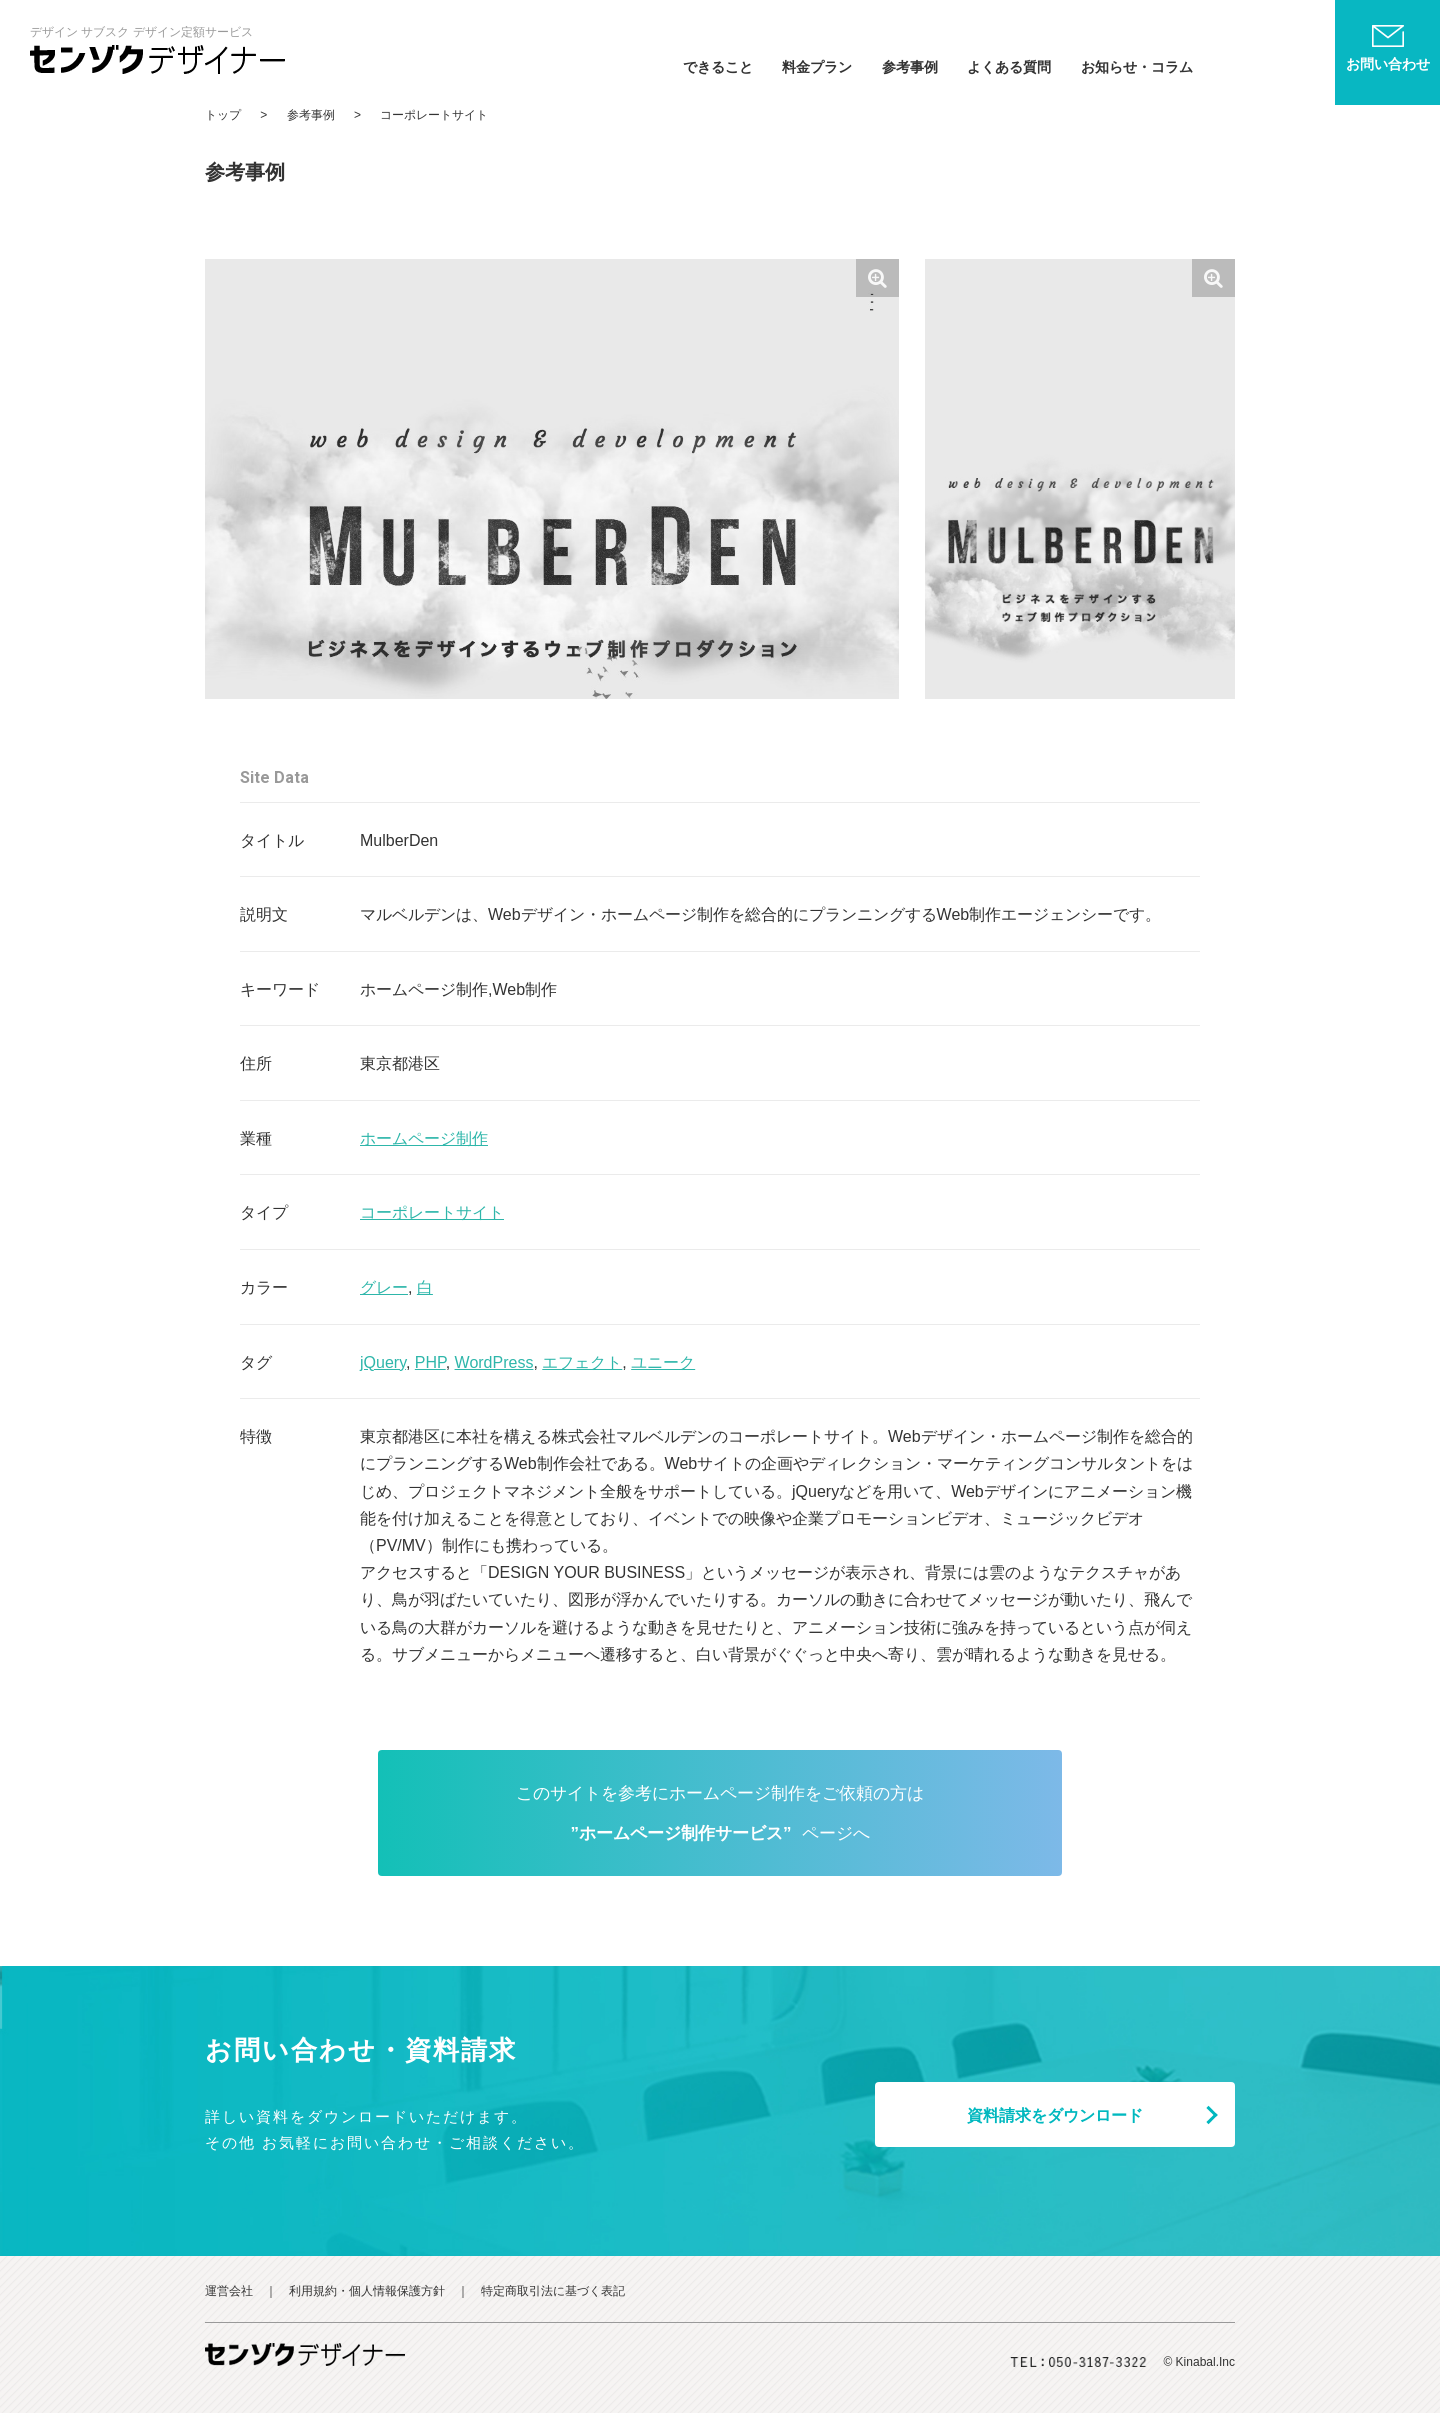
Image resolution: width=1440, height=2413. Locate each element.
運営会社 (229, 2291)
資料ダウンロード (1055, 2115)
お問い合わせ (1388, 64)
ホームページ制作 (424, 1138)
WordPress (494, 1362)
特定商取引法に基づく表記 (553, 2291)
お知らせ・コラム (1137, 67)
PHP (430, 1362)
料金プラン (817, 67)
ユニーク (663, 1362)
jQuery (383, 1362)
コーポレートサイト (432, 1212)
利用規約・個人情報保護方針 (367, 2291)
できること (718, 67)
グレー (384, 1287)
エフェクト (582, 1362)
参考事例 (910, 67)
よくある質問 (1009, 67)
